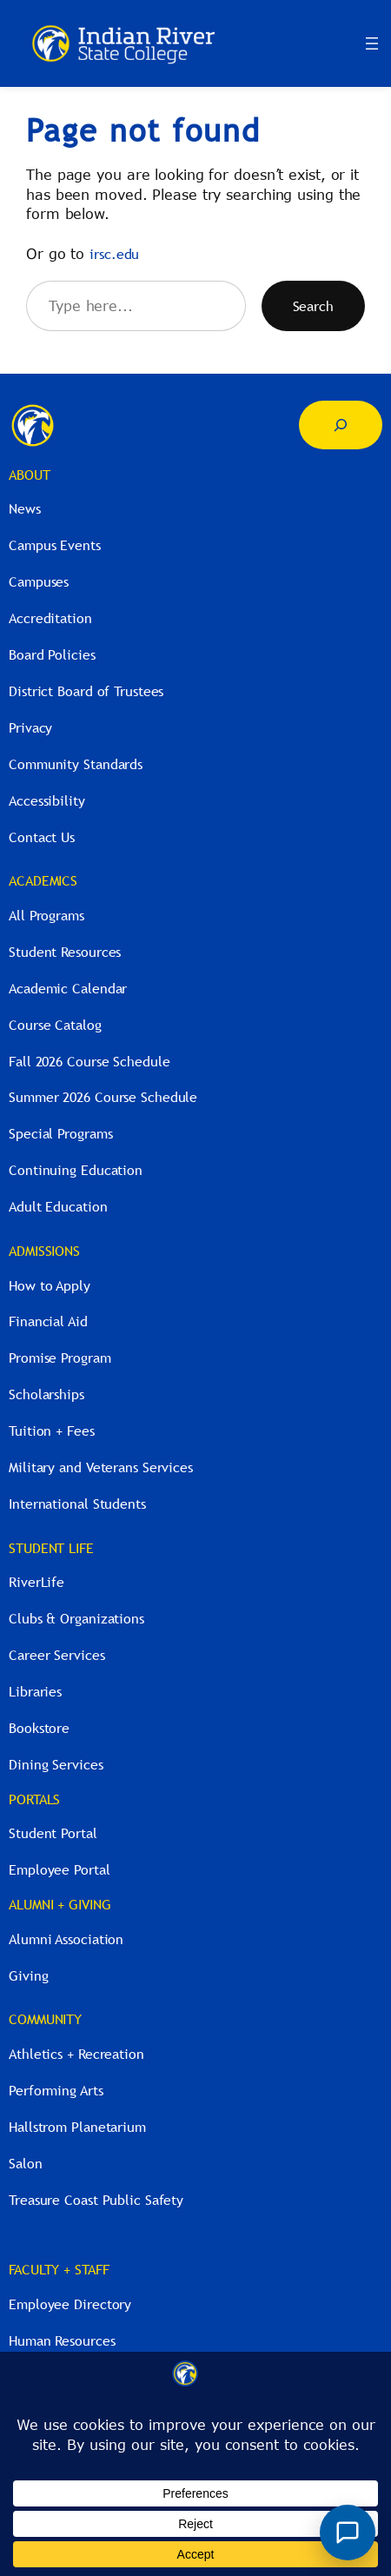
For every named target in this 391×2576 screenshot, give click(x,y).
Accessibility (47, 800)
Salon (26, 2163)
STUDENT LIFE (51, 1547)
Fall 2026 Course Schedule (89, 1061)
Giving (28, 1975)
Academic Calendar (68, 988)
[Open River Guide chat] (347, 2532)
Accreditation (50, 617)
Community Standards (75, 763)
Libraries (35, 1691)
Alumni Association (66, 1939)
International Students (77, 1503)
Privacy (30, 727)
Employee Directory (70, 2304)
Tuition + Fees (52, 1430)
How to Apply (49, 1285)
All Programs (46, 915)
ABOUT (29, 474)
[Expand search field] (340, 425)
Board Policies (52, 654)
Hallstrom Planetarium (77, 2126)
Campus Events (55, 544)
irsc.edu (114, 253)
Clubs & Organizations (76, 1618)
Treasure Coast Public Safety (96, 2199)
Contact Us (42, 836)
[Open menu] (371, 43)
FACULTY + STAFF (59, 2269)
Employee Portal (59, 1869)
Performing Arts (56, 2090)
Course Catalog (55, 1024)
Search (313, 305)
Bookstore (39, 1727)
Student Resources (65, 951)
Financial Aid (48, 1321)
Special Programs (60, 1133)
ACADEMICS (43, 880)
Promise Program (60, 1357)
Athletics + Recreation (76, 2053)
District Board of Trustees (86, 690)
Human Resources (62, 2340)
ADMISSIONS (44, 1250)
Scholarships (46, 1394)
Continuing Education (75, 1169)
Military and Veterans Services (101, 1467)
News (25, 508)
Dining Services (56, 1764)
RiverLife (36, 1581)
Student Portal (53, 1832)
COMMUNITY (45, 2018)
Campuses (39, 581)
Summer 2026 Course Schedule (103, 1096)
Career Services (57, 1654)
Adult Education (58, 1206)
